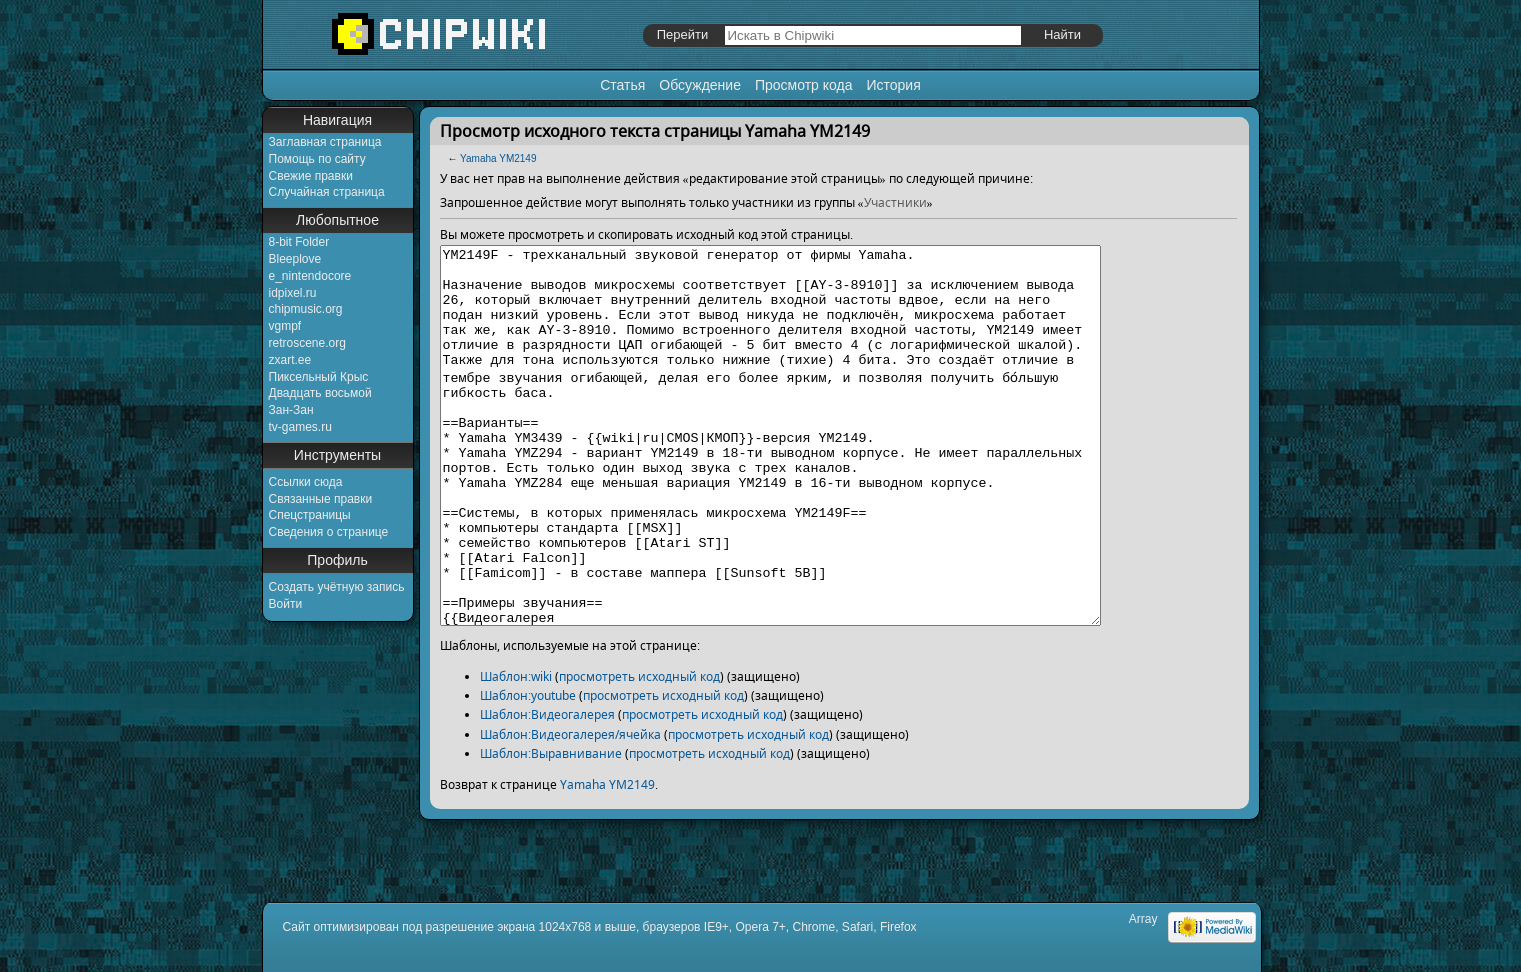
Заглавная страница (325, 142)
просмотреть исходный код (639, 751)
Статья (622, 85)
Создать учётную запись (337, 587)
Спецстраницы (310, 515)
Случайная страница (327, 192)
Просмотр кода (804, 85)
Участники (895, 202)
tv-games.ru (300, 427)
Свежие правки (311, 176)
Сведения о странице (329, 532)
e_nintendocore (310, 276)
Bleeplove (295, 259)
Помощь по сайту (317, 159)
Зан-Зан (291, 410)
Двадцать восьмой (320, 393)
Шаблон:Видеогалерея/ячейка (570, 809)
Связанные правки (321, 499)
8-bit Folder (299, 242)
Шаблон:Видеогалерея (547, 789)
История (893, 85)
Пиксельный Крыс (319, 377)
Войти (286, 604)
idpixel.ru (293, 293)
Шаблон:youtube (528, 770)
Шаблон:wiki (516, 751)
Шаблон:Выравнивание (551, 828)
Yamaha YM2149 (498, 158)
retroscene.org (307, 343)
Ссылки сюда (306, 482)
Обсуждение (700, 85)
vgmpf (285, 326)
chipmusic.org (306, 309)
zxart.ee (290, 360)
